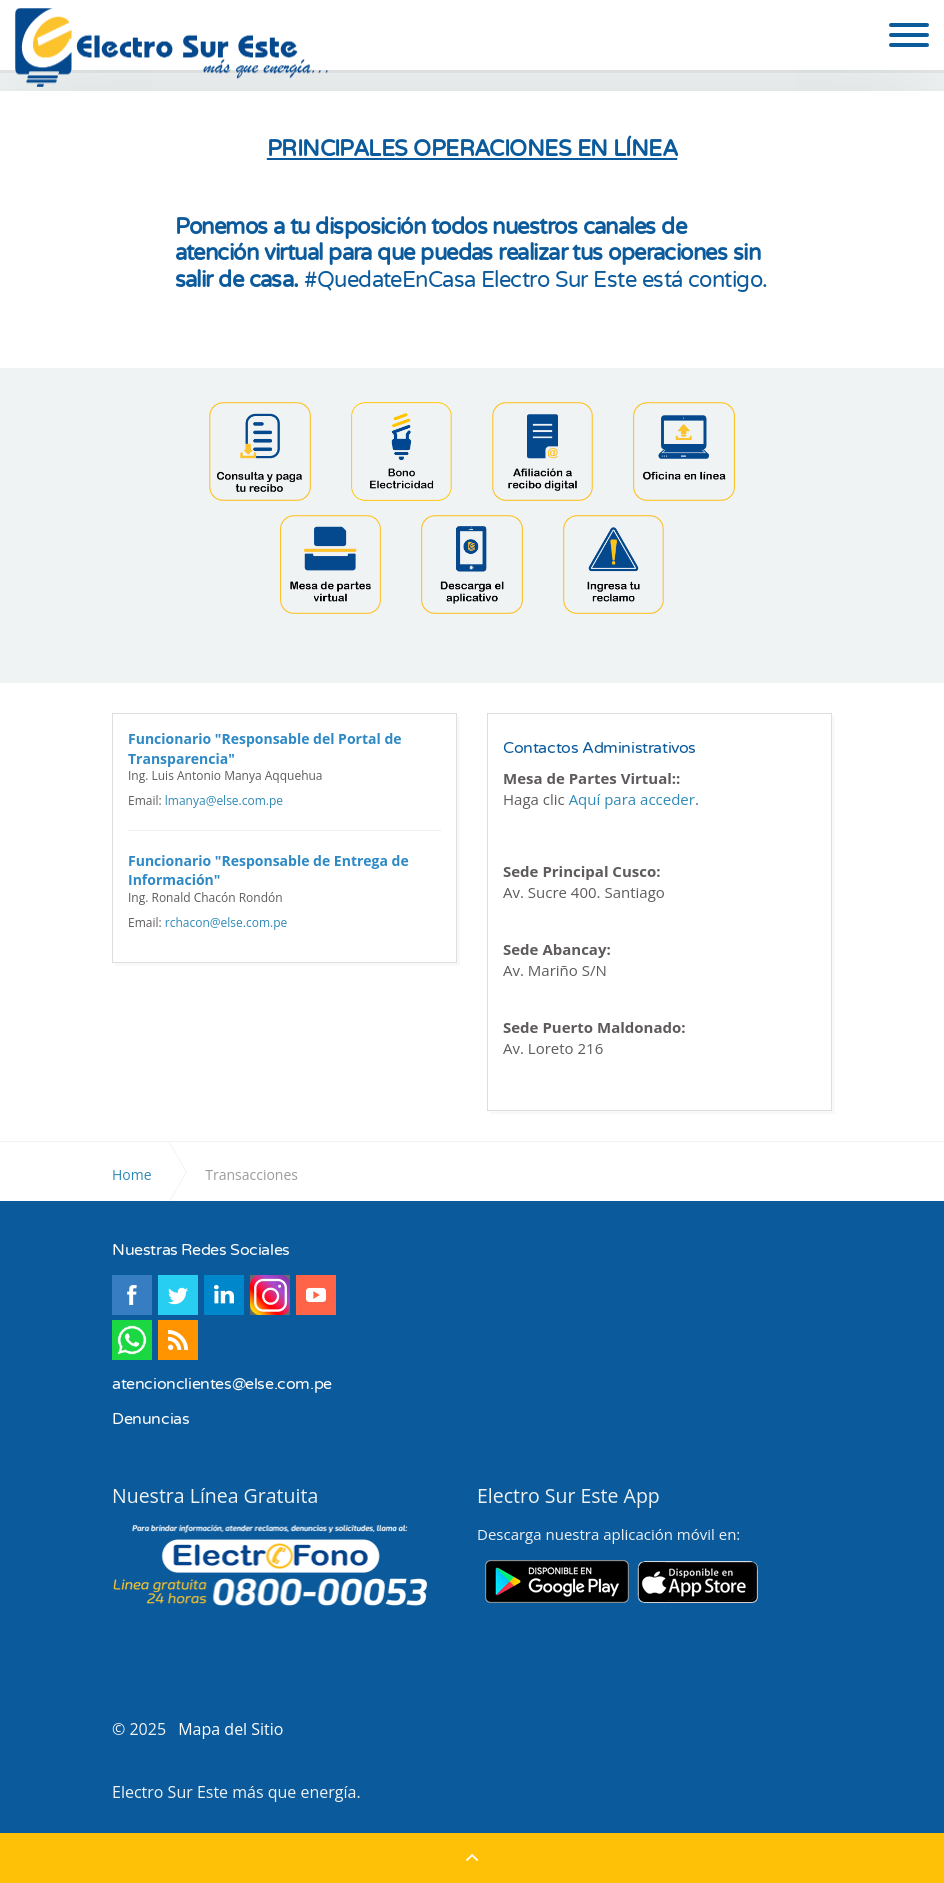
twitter (178, 1295)
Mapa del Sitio (230, 1729)
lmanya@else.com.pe (224, 800)
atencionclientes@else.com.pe (222, 1384)
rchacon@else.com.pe (226, 922)
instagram (270, 1295)
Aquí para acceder (632, 799)
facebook (132, 1295)
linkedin (224, 1295)
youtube (316, 1295)
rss (178, 1340)
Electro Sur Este (173, 47)
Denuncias (150, 1419)
